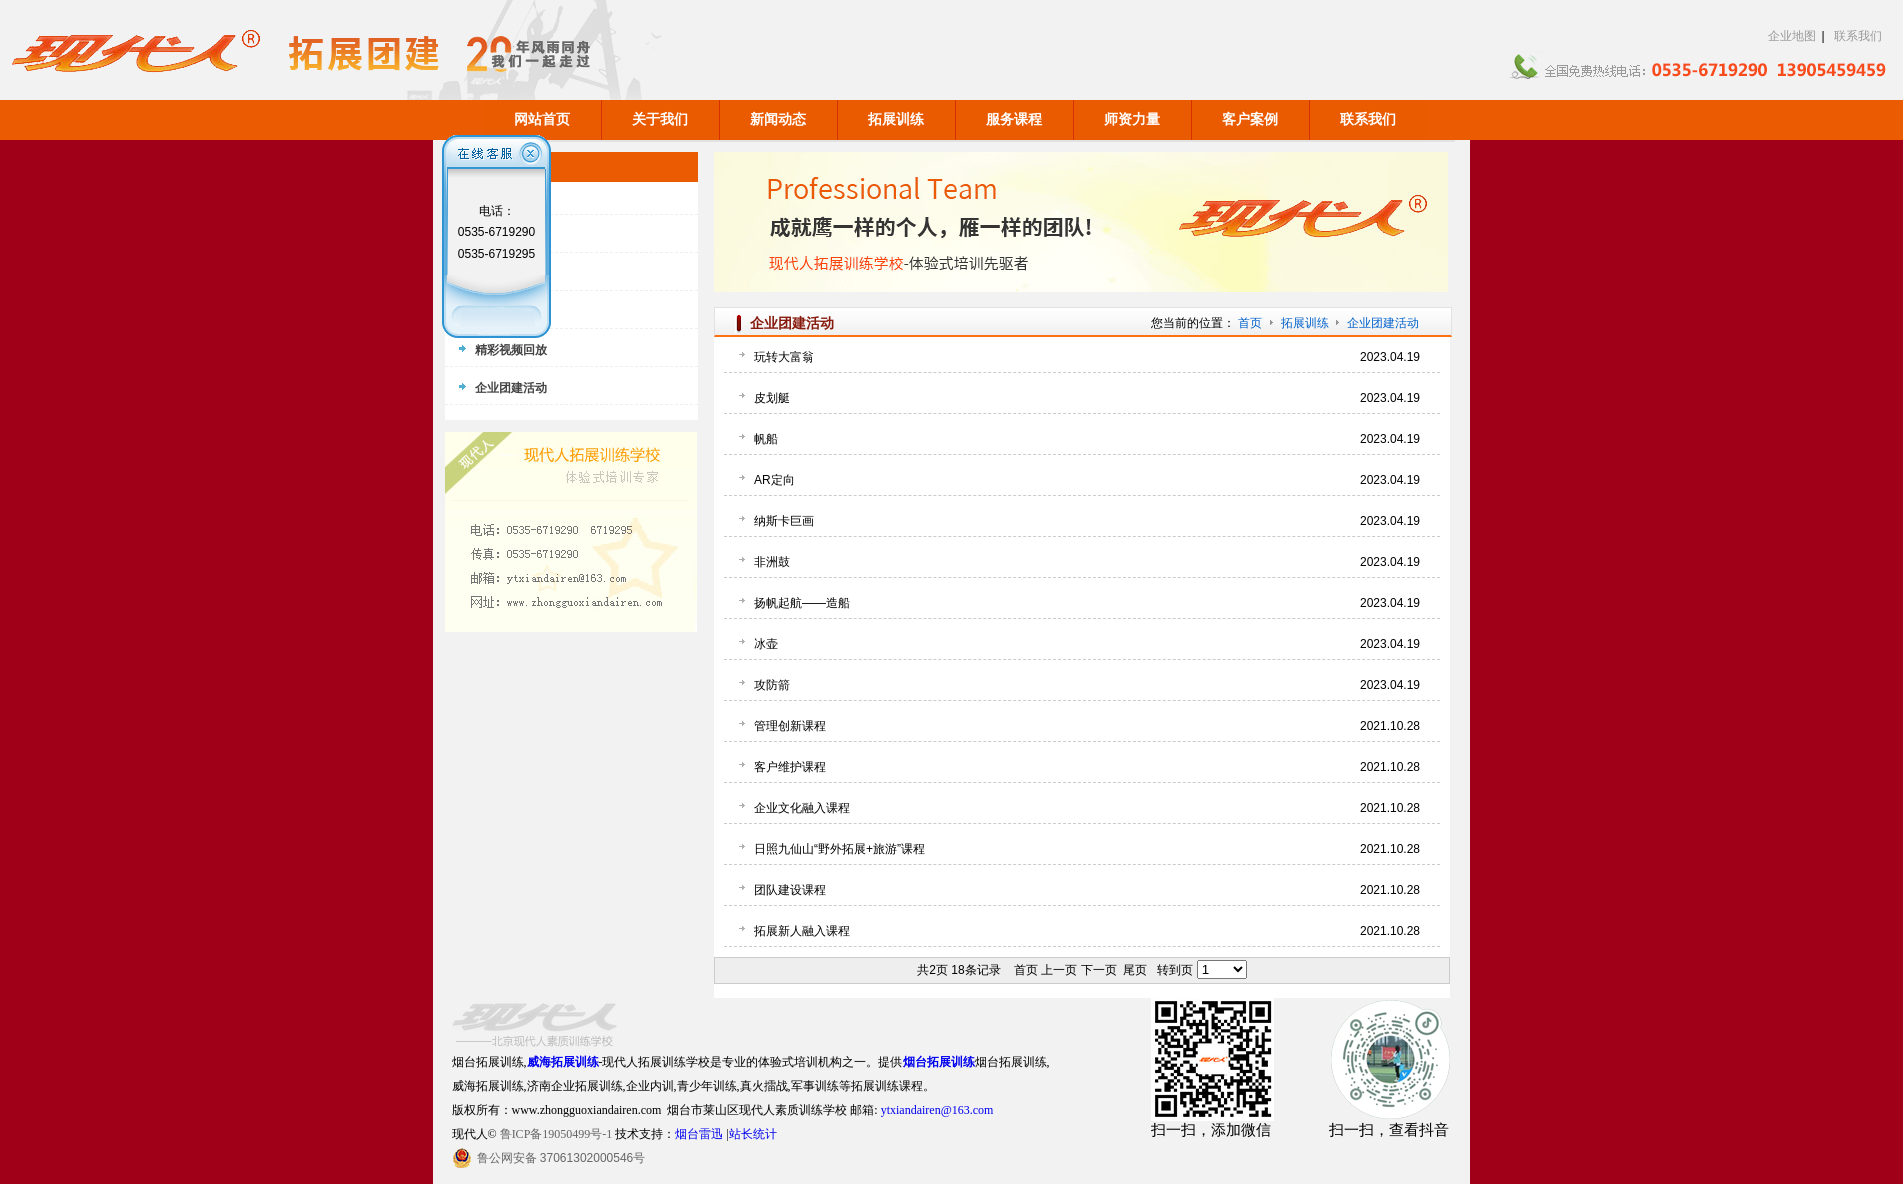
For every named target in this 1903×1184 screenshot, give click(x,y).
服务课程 (1014, 119)
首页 (1250, 323)
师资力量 (1132, 119)
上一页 (1059, 970)
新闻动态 (778, 119)
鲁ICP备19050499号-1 (556, 1134)
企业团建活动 (1383, 323)
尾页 (1135, 970)
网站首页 (542, 119)
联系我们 (1858, 36)
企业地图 (1792, 36)
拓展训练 (896, 119)
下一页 (1099, 970)
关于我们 (660, 119)
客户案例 (1250, 119)
